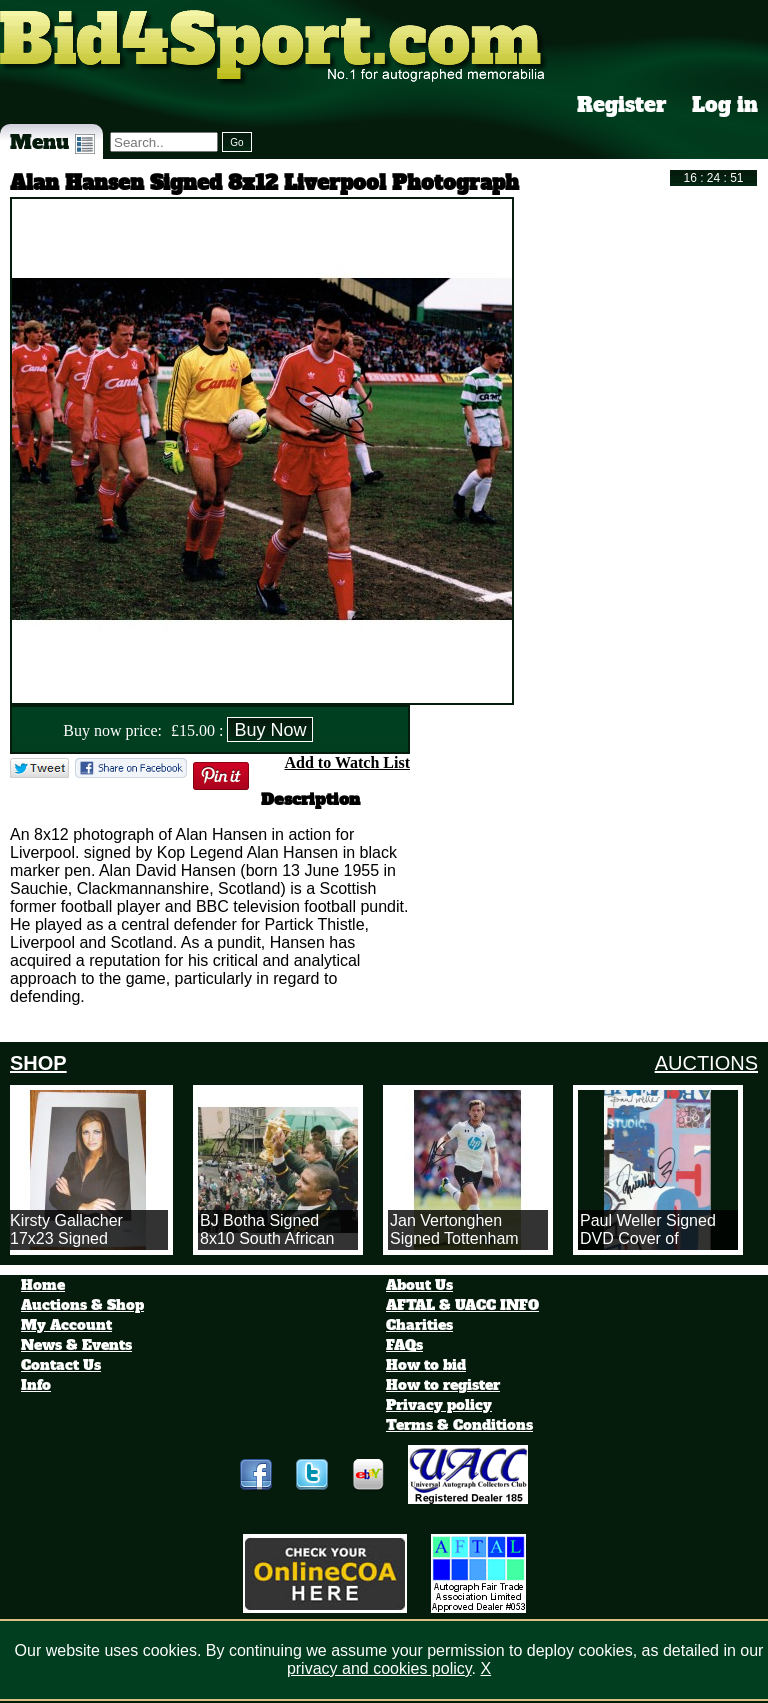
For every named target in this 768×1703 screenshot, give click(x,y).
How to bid (426, 1365)
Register (622, 105)
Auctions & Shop (82, 1305)
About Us (419, 1285)
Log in (725, 105)
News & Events (76, 1345)
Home (43, 1285)
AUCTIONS (706, 1063)
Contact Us (61, 1365)
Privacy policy (439, 1405)
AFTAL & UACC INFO (462, 1305)
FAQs (404, 1345)
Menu (52, 142)
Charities (419, 1325)
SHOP (38, 1063)
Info (36, 1385)
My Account (66, 1325)
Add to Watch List (347, 762)
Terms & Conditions (459, 1425)
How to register (443, 1385)
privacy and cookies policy (379, 1668)
